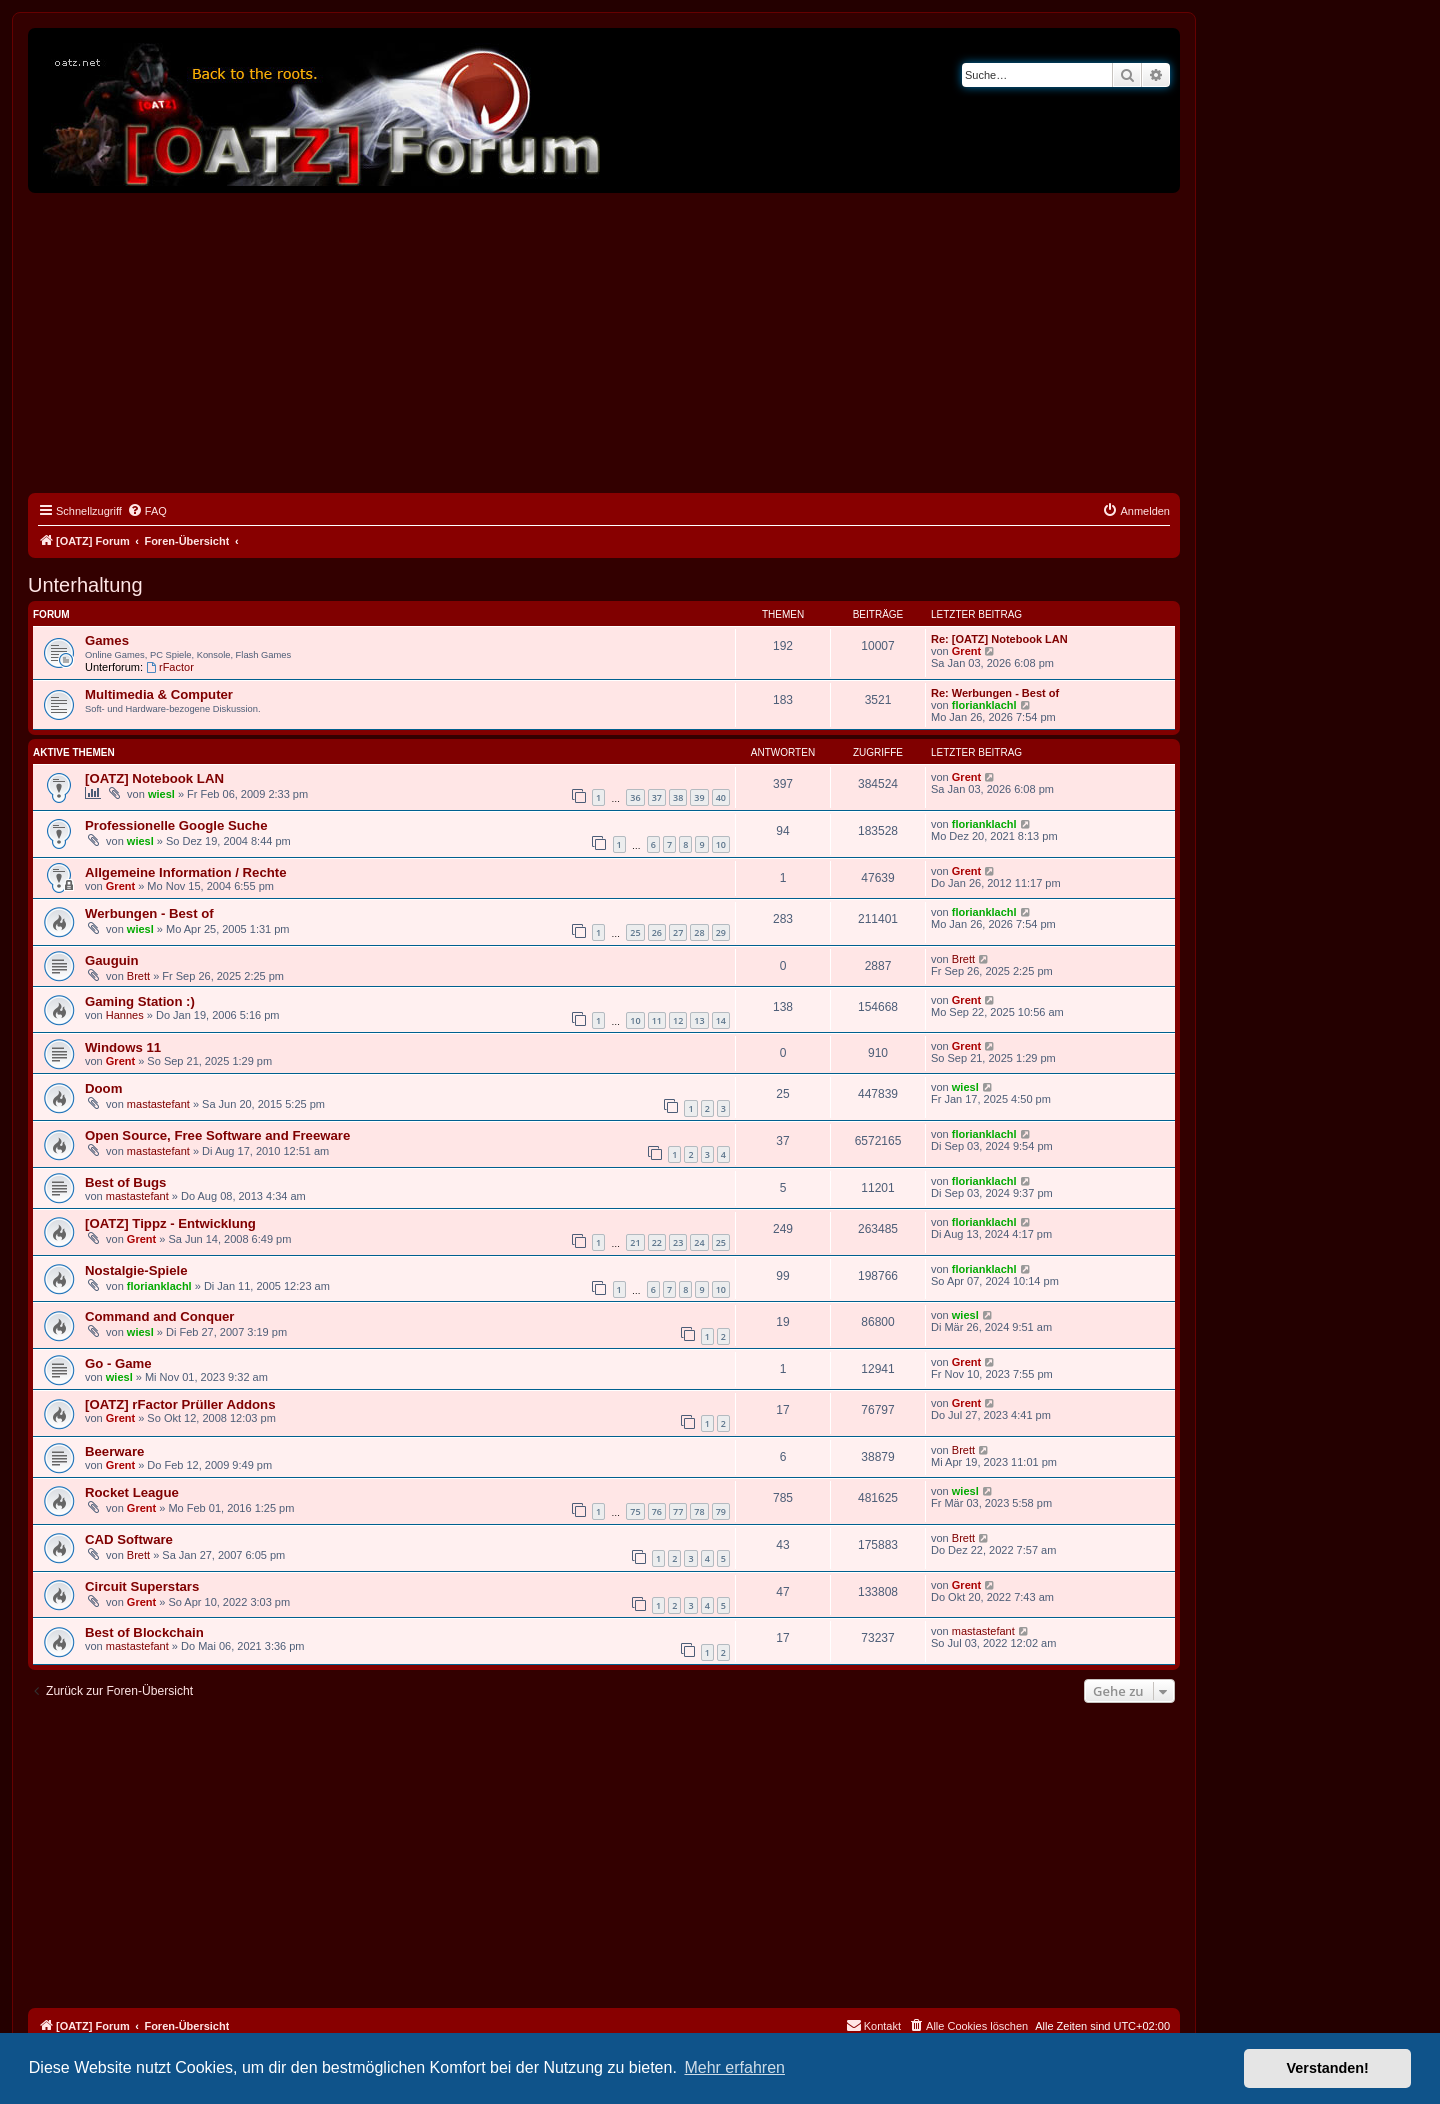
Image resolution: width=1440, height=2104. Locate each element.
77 (678, 1511)
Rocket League (132, 1492)
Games (107, 640)
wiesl (161, 794)
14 (721, 1020)
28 (699, 932)
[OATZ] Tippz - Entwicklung (170, 1223)
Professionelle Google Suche (176, 825)
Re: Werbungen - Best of (995, 693)
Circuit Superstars (142, 1586)
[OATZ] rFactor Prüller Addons (180, 1404)
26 (657, 932)
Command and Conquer (159, 1316)
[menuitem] (147, 511)
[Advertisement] (604, 343)
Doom (103, 1088)
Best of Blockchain (144, 1632)
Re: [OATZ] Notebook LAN (999, 639)
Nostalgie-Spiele (136, 1270)
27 (678, 932)
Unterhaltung (85, 585)
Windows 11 (123, 1047)
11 (657, 1020)
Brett (138, 976)
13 (699, 1020)
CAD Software (129, 1539)
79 (721, 1511)
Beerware (114, 1451)
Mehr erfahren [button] (734, 2067)
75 (635, 1511)
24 (699, 1242)
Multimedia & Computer (159, 694)
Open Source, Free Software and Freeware (217, 1135)
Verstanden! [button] (1328, 2068)
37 (657, 797)
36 (635, 797)
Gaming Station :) (140, 1001)
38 (678, 797)
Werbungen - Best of (149, 913)
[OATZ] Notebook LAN (154, 778)
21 (635, 1242)
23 (678, 1242)
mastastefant (158, 1104)
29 (721, 932)
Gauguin (111, 960)
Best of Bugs (125, 1182)
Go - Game (118, 1363)
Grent (966, 651)
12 (678, 1020)
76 (657, 1511)
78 (699, 1511)
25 (635, 932)
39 (699, 797)
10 (721, 844)
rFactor (170, 667)
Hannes (125, 1015)
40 (721, 797)
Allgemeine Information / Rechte (186, 872)
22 (657, 1242)
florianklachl (984, 705)
